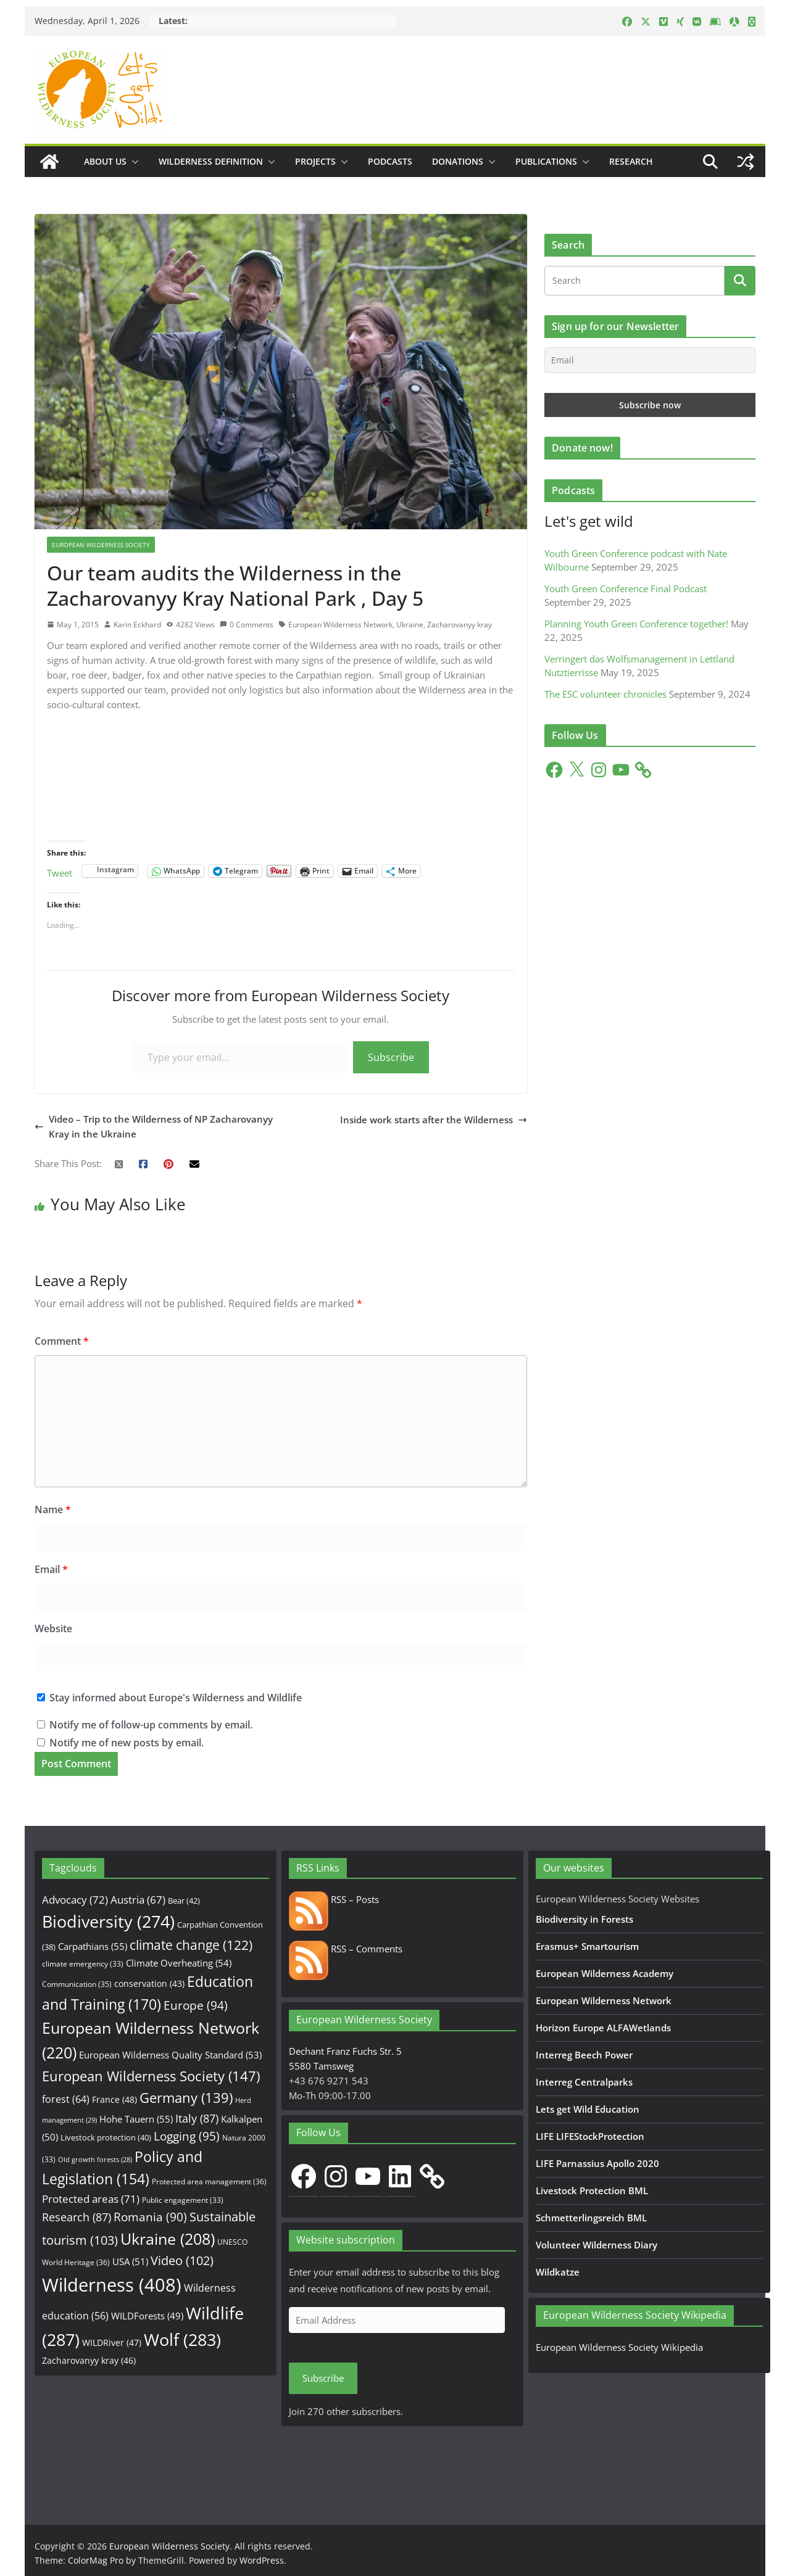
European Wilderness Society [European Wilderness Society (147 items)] (151, 2076)
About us (105, 161)
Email (51, 1569)
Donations (457, 161)
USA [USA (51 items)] (130, 2261)
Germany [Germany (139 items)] (186, 2098)
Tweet (59, 871)
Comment (62, 1341)
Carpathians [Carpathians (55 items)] (92, 1946)
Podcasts (390, 161)
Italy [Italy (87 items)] (196, 2118)
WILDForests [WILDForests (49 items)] (147, 2316)
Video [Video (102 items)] (182, 2260)
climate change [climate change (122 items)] (191, 1945)
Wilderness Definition (211, 161)
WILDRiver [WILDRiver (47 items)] (111, 2342)
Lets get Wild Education (587, 2109)
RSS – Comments (345, 1948)
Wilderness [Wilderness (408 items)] (111, 2285)
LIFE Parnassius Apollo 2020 (597, 2163)
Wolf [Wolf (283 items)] (182, 2339)
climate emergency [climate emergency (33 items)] (82, 1963)
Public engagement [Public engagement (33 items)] (182, 2200)
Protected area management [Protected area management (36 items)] (209, 2181)
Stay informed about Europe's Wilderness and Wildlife (169, 1697)
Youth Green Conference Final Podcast (625, 588)
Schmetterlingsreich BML (591, 2217)
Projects (315, 161)
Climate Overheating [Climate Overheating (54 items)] (178, 1963)
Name (53, 1509)
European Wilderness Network (340, 624)
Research (631, 161)
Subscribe (391, 1057)
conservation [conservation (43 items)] (149, 1983)
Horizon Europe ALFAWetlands (603, 2027)
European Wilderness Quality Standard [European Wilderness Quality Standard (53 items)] (170, 2055)
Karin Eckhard (137, 624)
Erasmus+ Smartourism (587, 1946)
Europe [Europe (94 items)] (196, 2005)
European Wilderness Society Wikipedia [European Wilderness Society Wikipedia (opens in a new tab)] (619, 2347)
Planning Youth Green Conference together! (636, 623)
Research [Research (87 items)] (76, 2216)
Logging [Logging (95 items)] (187, 2136)
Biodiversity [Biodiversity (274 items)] (108, 1921)
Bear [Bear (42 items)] (184, 1900)
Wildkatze (558, 2272)
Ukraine (409, 624)
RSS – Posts (334, 1899)
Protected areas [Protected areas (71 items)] (90, 2199)
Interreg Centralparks (584, 2082)
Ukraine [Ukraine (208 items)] (167, 2239)
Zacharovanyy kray (459, 624)
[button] (133, 161)
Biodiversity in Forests (584, 1919)
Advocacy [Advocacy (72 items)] (75, 1900)
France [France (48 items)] (114, 2099)
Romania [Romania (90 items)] (150, 2217)
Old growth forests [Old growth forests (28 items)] (95, 2159)
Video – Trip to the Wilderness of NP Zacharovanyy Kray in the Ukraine (154, 1126)
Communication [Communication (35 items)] (77, 1984)
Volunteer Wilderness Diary (596, 2245)
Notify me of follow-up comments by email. (150, 1725)
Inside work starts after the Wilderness (433, 1119)
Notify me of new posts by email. (126, 1742)
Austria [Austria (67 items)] (137, 1900)
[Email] (649, 360)
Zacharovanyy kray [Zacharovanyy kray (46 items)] (89, 2360)
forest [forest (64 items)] (65, 2099)
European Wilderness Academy (604, 1973)
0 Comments (246, 624)
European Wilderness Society (101, 544)
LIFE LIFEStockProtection (590, 2136)
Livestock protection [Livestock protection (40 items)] (105, 2137)
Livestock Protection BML (592, 2190)
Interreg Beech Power (584, 2055)
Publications (546, 161)
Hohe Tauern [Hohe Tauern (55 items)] (136, 2119)
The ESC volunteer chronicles (605, 694)
